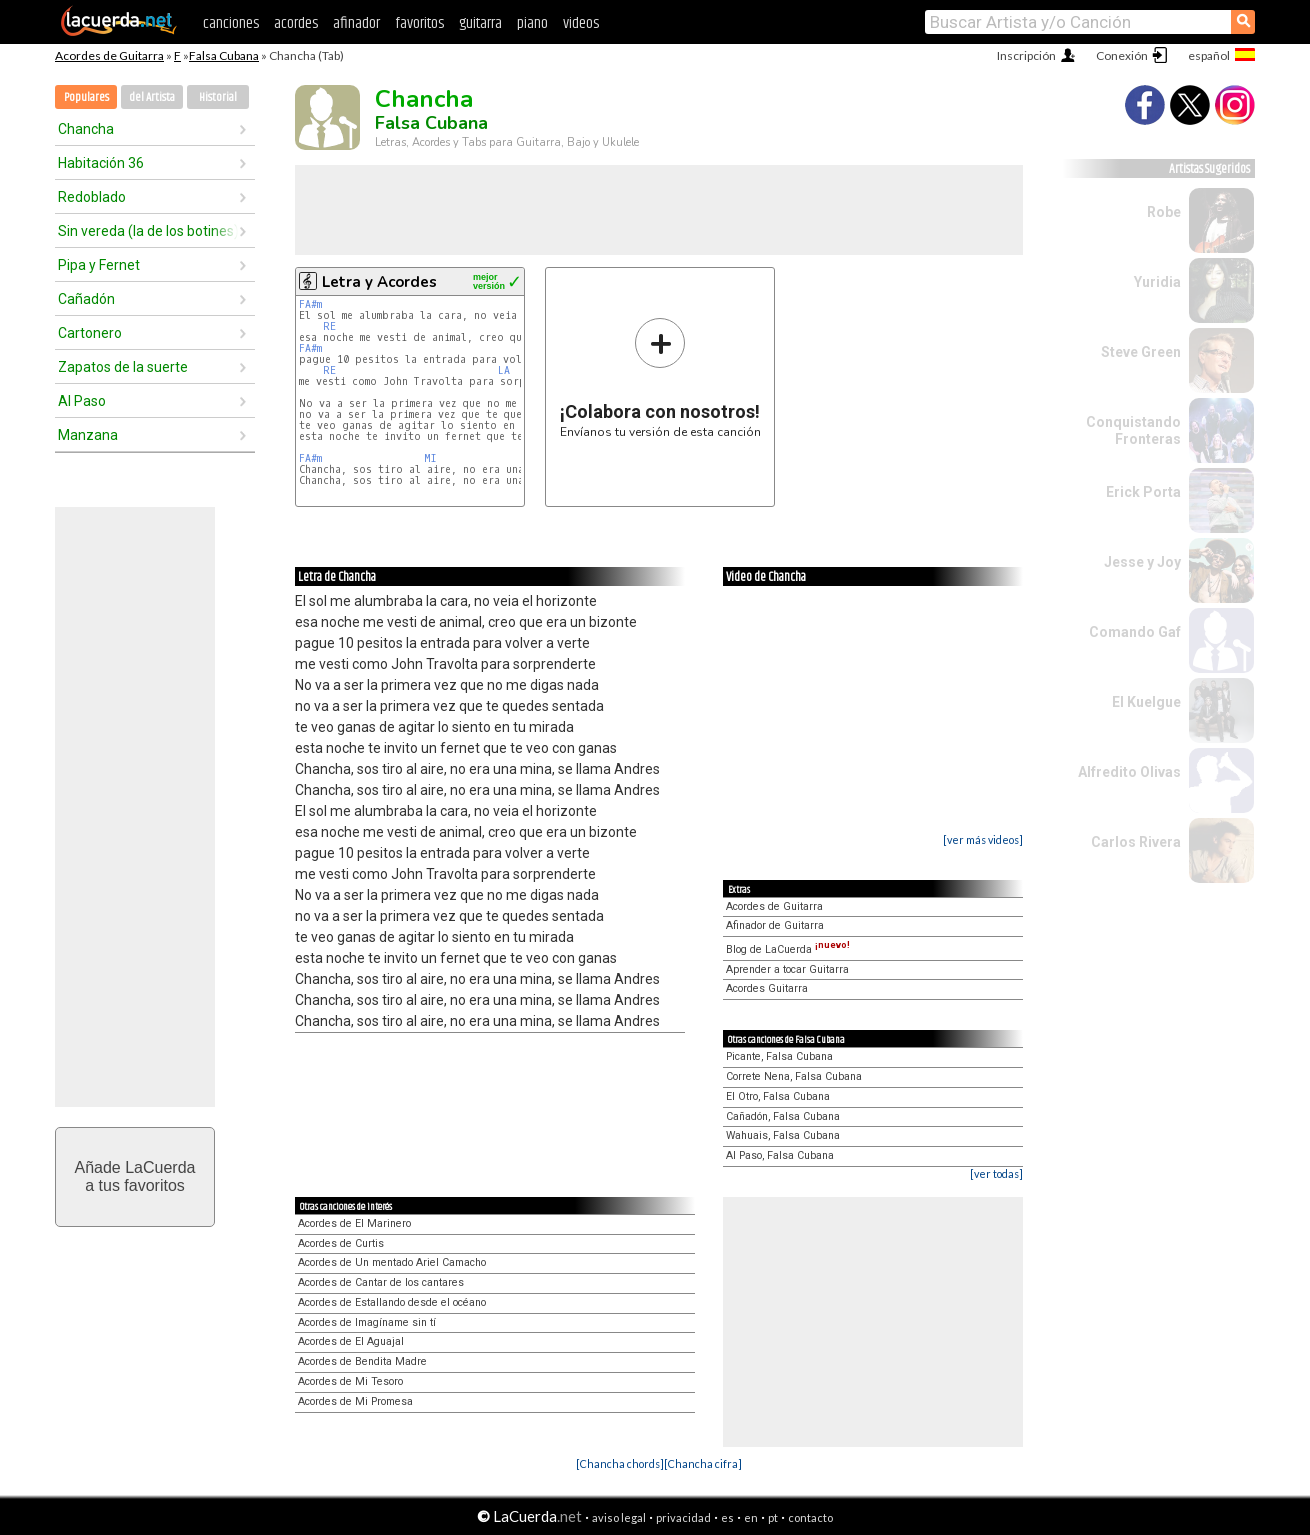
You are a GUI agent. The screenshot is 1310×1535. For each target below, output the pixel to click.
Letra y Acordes (379, 282)
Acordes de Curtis (341, 1243)
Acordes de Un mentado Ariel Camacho (392, 1262)
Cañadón (86, 299)
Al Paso (82, 401)
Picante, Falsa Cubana (779, 1056)
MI (430, 458)
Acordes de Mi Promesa (355, 1401)
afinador (356, 23)
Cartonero (90, 333)
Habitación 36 (101, 163)
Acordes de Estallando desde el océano (392, 1302)
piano (532, 23)
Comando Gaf (1135, 632)
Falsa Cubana (224, 55)
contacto (810, 1517)
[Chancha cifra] (703, 1463)
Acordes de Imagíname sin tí (367, 1322)
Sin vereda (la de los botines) (148, 231)
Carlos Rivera (1136, 842)
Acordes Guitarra (767, 988)
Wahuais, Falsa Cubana (783, 1135)
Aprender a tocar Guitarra (787, 969)
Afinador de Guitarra (775, 925)
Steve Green (1141, 352)
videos (581, 23)
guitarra (480, 23)
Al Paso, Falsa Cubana (780, 1155)
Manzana (88, 435)
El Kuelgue (1146, 702)
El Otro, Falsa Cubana (778, 1096)
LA (504, 370)
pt (773, 1517)
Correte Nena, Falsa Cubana (794, 1076)
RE (329, 326)
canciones (231, 23)
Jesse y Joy (1142, 562)
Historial (218, 97)
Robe (1164, 212)
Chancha (86, 129)
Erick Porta (1143, 492)
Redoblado (92, 197)
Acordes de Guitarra (109, 55)
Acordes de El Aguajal (351, 1341)
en (751, 1517)
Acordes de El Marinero (354, 1223)
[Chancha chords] (620, 1463)
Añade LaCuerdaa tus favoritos (135, 1176)
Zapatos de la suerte (123, 367)
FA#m (310, 304)
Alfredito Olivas (1129, 772)
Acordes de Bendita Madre (362, 1361)
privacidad (683, 1517)
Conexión (1122, 55)
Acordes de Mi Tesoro (350, 1381)
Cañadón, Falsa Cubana (783, 1116)
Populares (86, 97)
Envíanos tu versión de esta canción (660, 377)
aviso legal (619, 1517)
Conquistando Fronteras (1133, 430)
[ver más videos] (983, 839)
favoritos (419, 23)
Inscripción (1026, 55)
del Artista (152, 97)
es (727, 1517)
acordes (296, 23)
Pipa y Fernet (99, 265)
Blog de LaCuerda (788, 949)
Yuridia (1157, 282)
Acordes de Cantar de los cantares (381, 1282)
